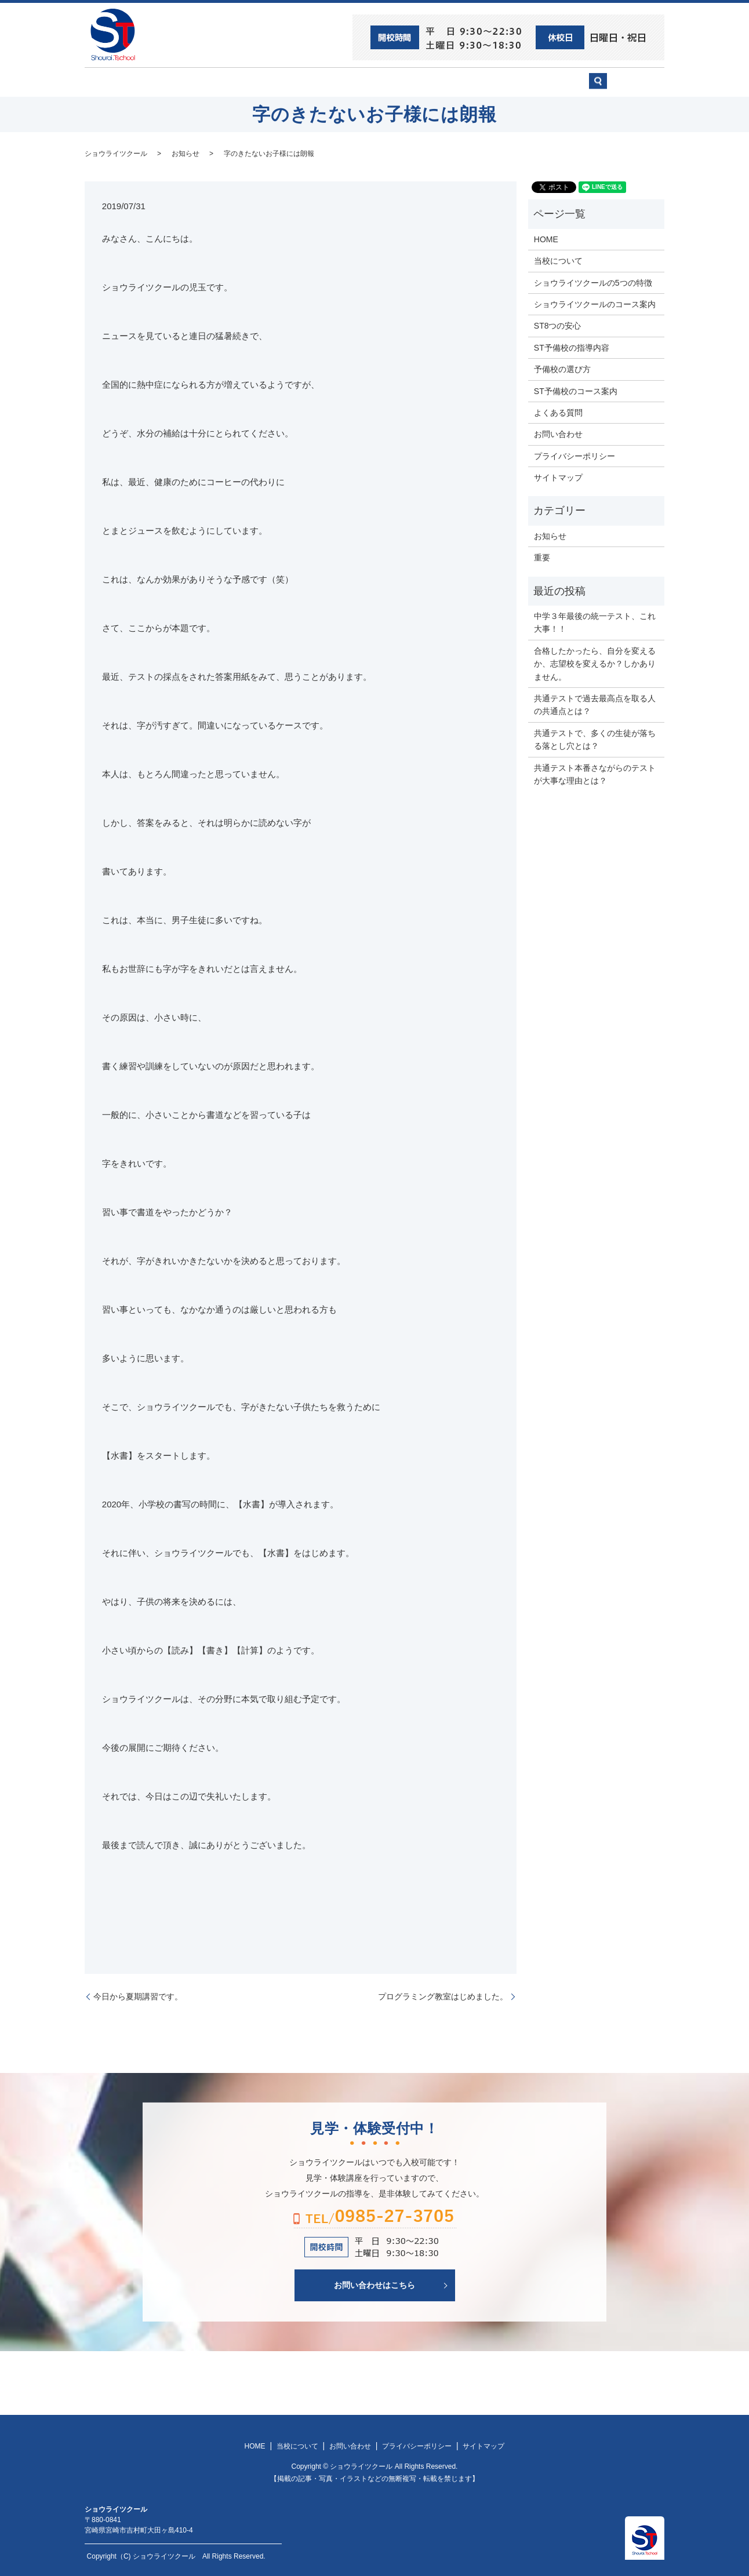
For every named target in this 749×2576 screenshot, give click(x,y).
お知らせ (185, 152)
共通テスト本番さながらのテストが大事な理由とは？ (595, 773)
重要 (542, 557)
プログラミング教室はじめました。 (443, 1995)
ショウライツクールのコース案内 (595, 303)
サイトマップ (558, 477)
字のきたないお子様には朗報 (269, 152)
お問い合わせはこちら (374, 2284)
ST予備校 (410, 81)
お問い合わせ (557, 81)
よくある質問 (558, 412)
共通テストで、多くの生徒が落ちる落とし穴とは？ (595, 738)
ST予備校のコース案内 (575, 390)
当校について (247, 81)
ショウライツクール (332, 81)
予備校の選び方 (480, 81)
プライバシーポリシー (574, 455)
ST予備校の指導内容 (571, 346)
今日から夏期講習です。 (138, 1995)
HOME (114, 81)
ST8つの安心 (174, 81)
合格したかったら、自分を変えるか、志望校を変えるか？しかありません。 (595, 662)
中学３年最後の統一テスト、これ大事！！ (595, 622)
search (633, 87)
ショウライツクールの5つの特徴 (593, 281)
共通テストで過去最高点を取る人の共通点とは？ (595, 704)
